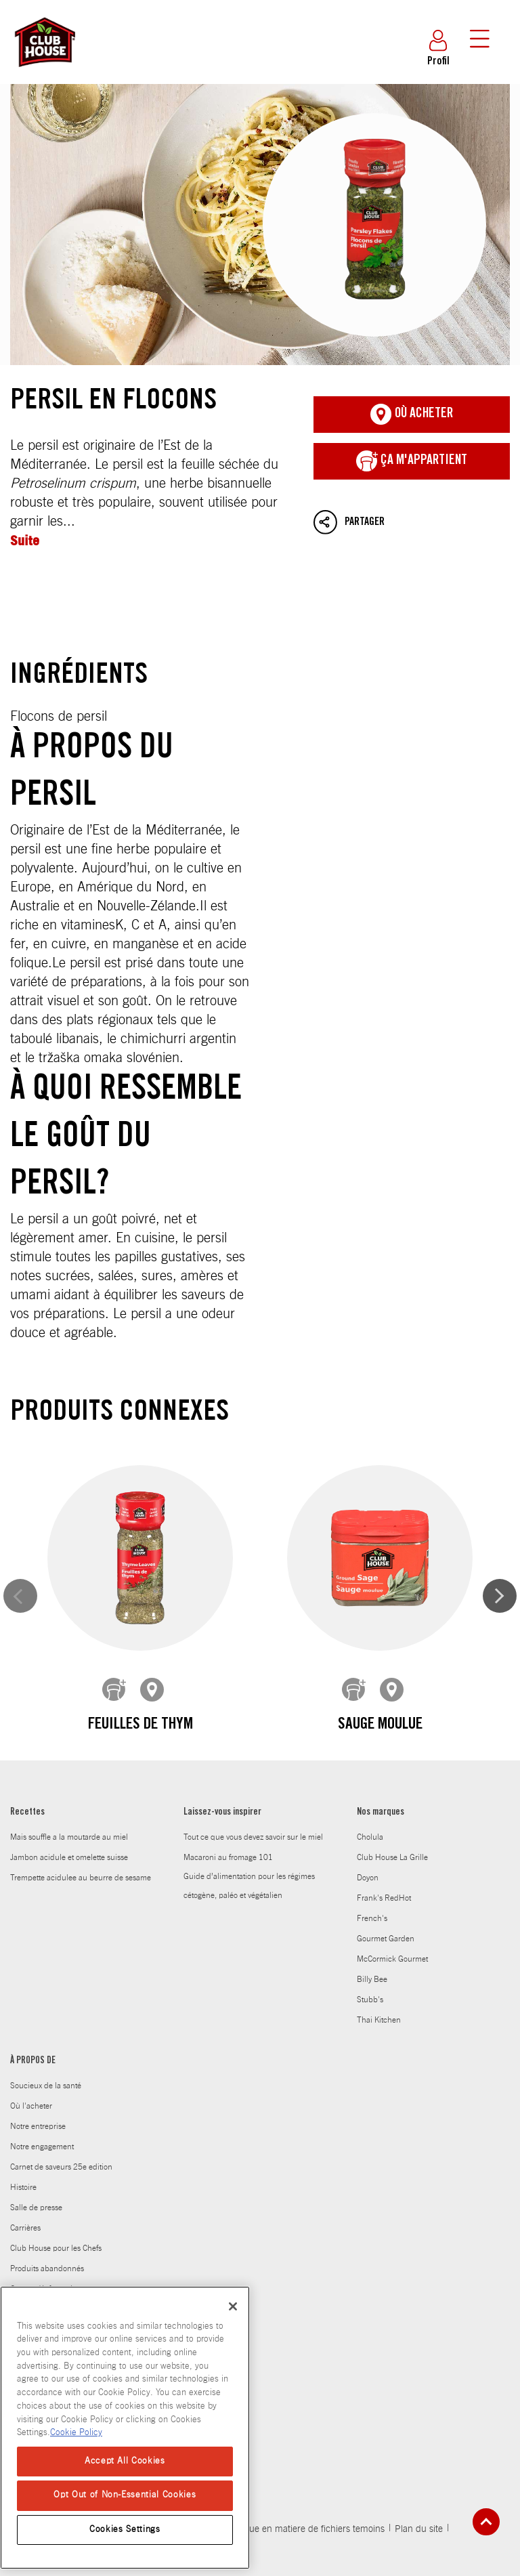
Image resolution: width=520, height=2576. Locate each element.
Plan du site (419, 2478)
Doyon (367, 1826)
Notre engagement (42, 2095)
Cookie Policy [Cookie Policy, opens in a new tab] (76, 2432)
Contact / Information (45, 2237)
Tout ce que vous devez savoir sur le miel (253, 1785)
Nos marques (380, 1761)
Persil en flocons (260, 224)
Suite (24, 540)
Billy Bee (372, 1928)
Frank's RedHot (384, 1846)
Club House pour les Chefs (56, 2197)
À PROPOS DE (33, 2009)
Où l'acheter (31, 2054)
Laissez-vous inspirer (222, 1761)
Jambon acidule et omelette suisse (69, 1806)
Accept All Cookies (125, 2461)
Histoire (23, 2136)
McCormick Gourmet (392, 1907)
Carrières (25, 2176)
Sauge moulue (260, 1679)
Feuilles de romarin (420, 1679)
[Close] (233, 2306)
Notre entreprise (38, 2075)
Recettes (27, 1761)
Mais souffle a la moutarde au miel (69, 1785)
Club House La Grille (392, 1806)
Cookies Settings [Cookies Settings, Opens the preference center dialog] (124, 2529)
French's (372, 1867)
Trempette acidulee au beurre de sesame (80, 1826)
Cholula (370, 1785)
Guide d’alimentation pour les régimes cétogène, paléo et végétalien (249, 1834)
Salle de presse (36, 2156)
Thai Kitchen (379, 1968)
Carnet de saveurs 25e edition (61, 2115)
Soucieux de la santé (45, 2034)
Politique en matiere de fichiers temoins (304, 2478)
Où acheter (411, 414)
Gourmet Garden (385, 1887)
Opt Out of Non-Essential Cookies (124, 2495)
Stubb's (370, 1948)
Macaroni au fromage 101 (228, 1806)
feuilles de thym (100, 1679)
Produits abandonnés (47, 2217)
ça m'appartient (411, 461)
